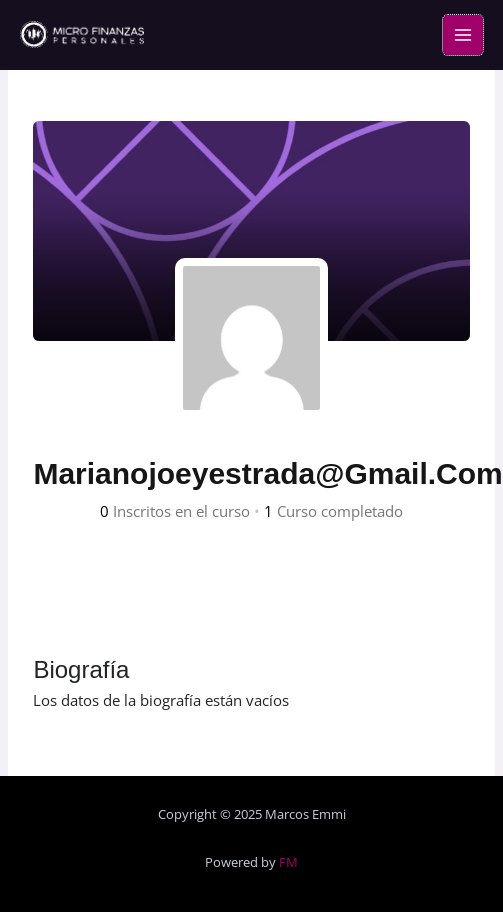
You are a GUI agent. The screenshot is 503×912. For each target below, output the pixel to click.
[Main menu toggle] (463, 35)
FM (288, 862)
